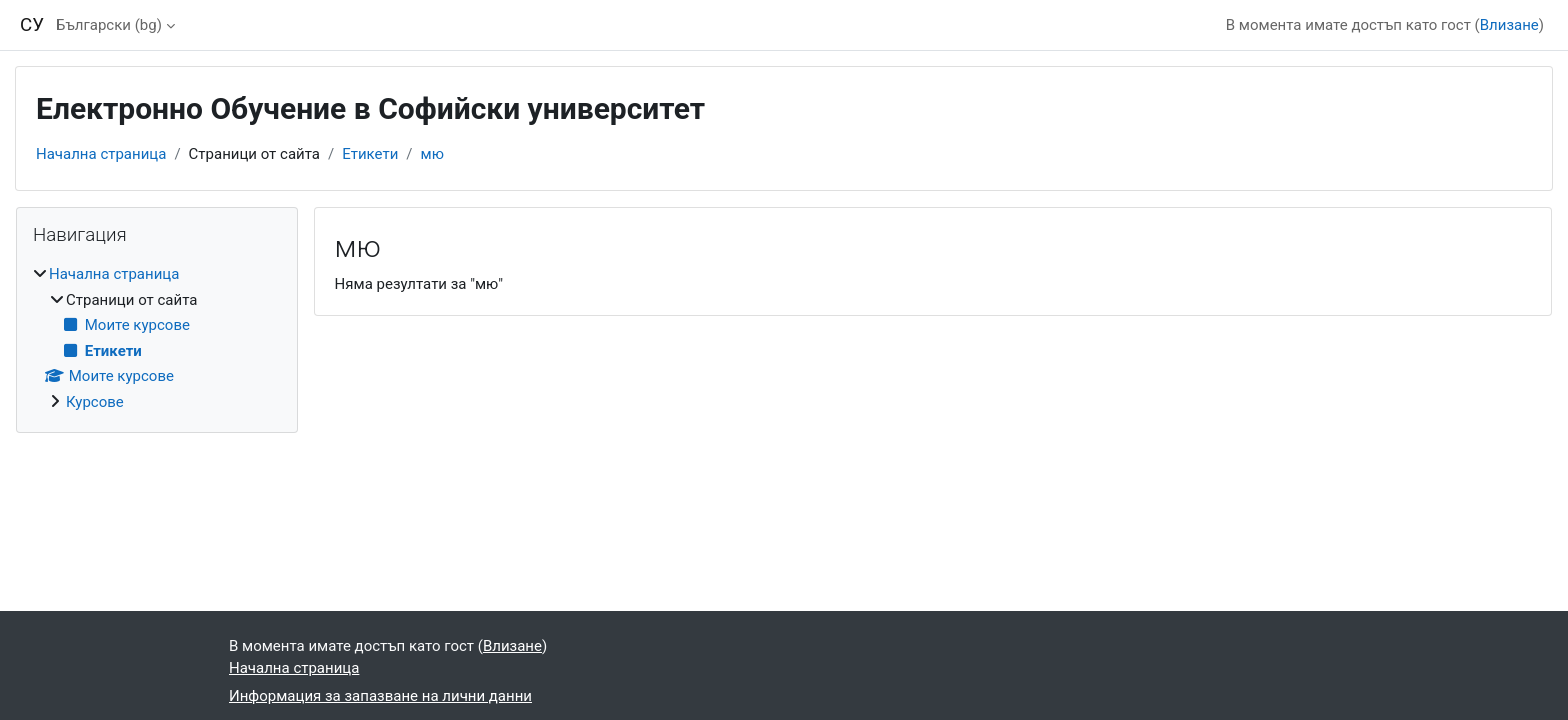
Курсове (95, 402)
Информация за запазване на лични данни (380, 696)
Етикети (370, 154)
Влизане (1509, 25)
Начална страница (101, 154)
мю (432, 154)
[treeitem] (157, 338)
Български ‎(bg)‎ (109, 25)
